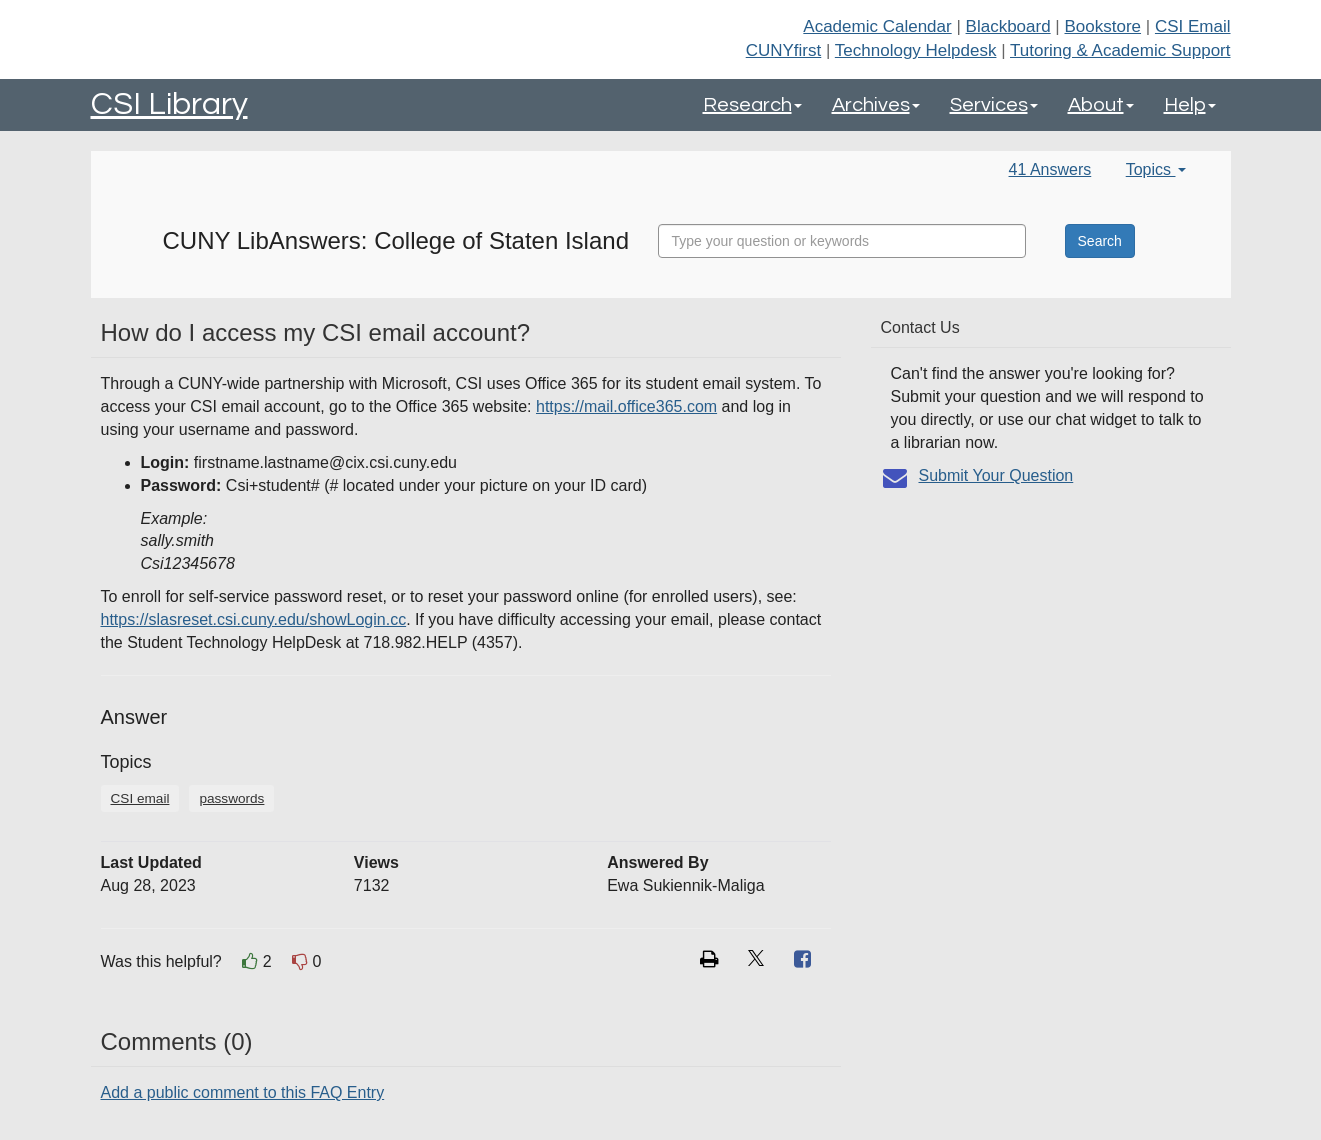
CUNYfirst (784, 50)
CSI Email (1193, 26)
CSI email (140, 798)
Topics (1156, 169)
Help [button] (1190, 105)
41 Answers (1050, 169)
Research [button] (752, 105)
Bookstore (1103, 26)
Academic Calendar (877, 26)
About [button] (1101, 105)
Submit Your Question (996, 475)
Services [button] (994, 105)
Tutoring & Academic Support (1120, 50)
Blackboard (1008, 26)
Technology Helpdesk (916, 50)
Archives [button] (876, 105)
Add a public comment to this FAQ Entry (243, 1092)
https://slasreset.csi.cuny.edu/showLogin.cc (254, 619)
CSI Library (169, 104)
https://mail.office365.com (626, 406)
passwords (231, 798)
